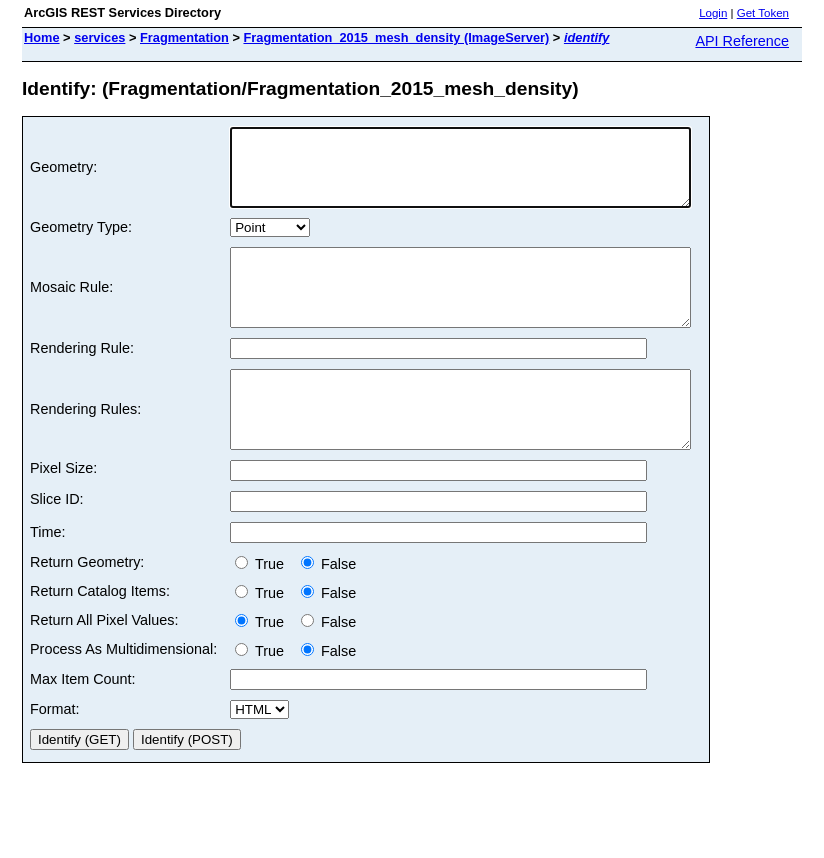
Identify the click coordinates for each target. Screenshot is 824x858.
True (263, 609)
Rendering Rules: (85, 447)
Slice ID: (57, 544)
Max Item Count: (83, 724)
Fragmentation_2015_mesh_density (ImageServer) (396, 37)
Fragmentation (184, 37)
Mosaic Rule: (71, 310)
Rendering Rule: (82, 378)
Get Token (763, 13)
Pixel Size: (63, 513)
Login (713, 13)
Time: (47, 577)
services (99, 37)
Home (42, 37)
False (328, 609)
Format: (55, 754)
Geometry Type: (81, 242)
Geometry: (63, 175)
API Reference (742, 41)
